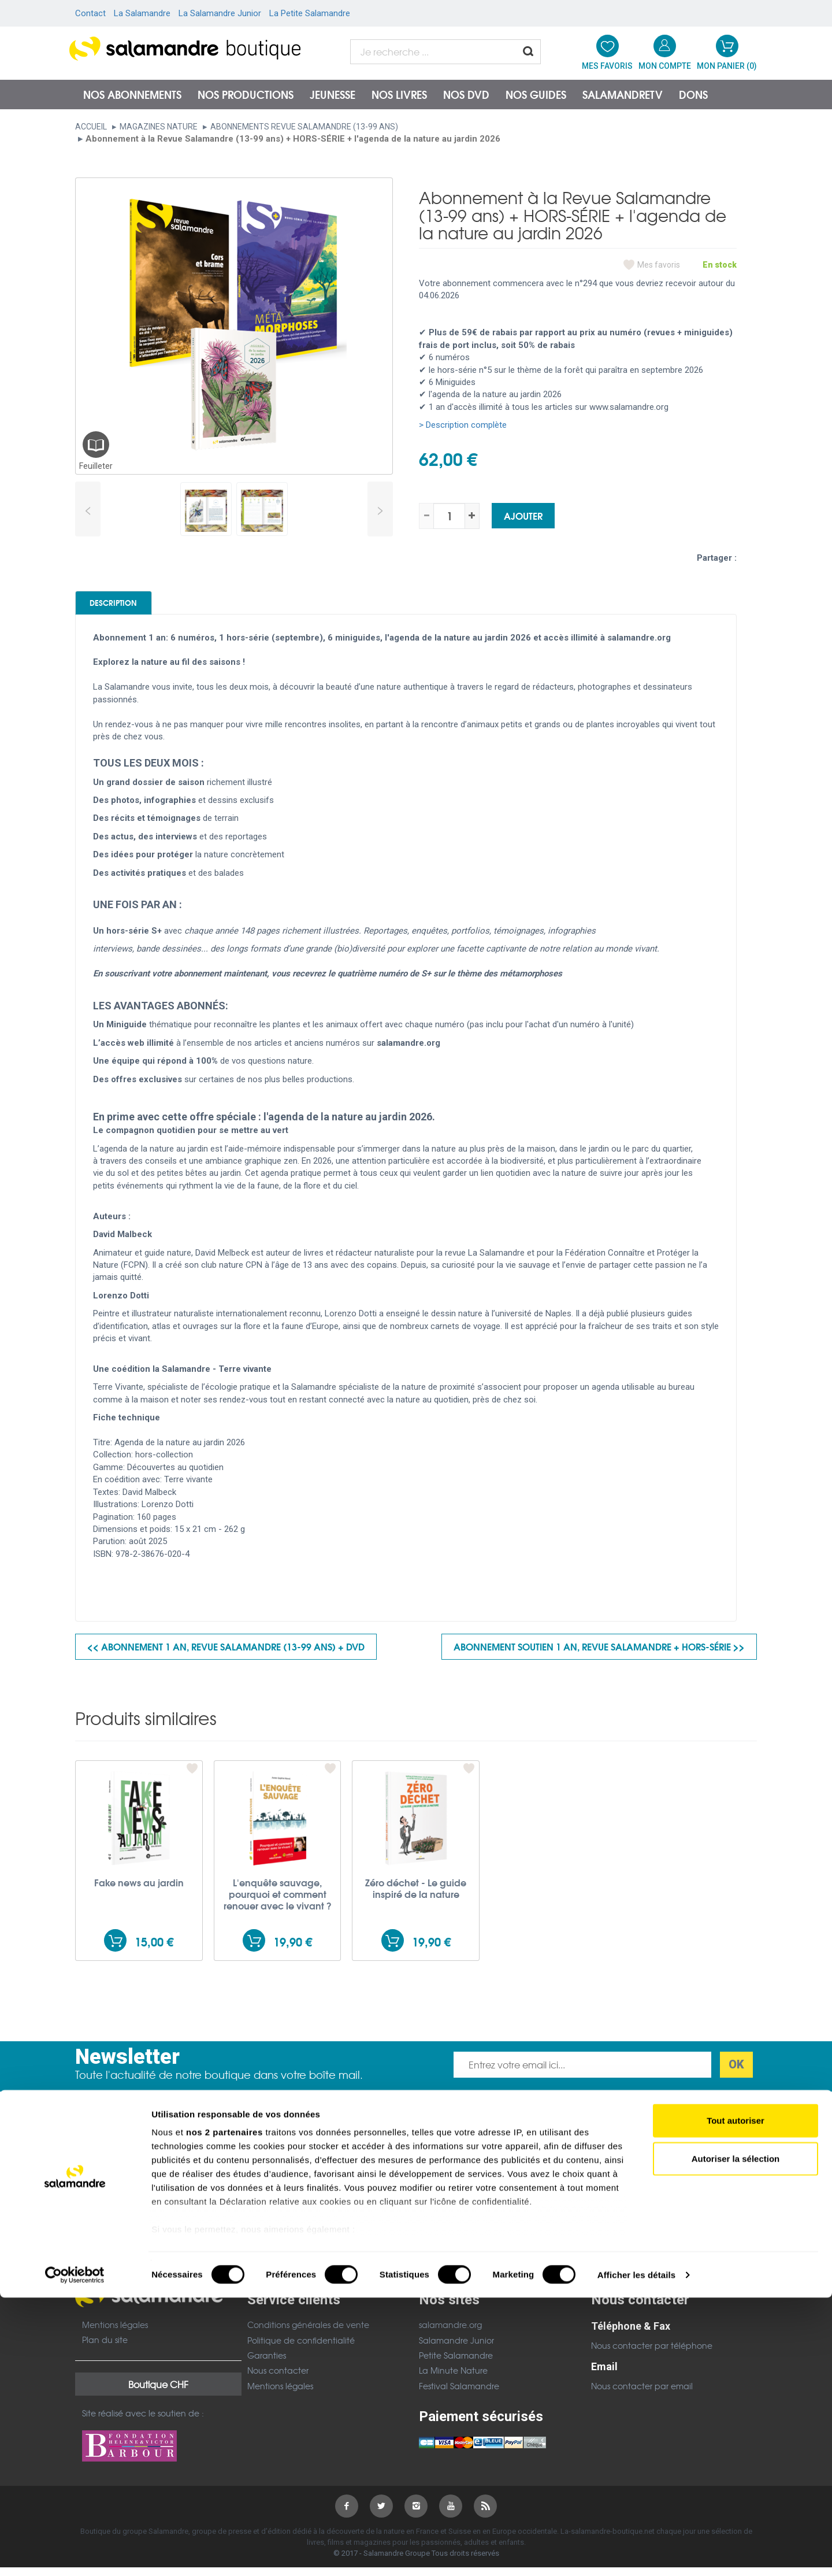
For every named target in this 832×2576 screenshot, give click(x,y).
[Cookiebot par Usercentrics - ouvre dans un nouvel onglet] (74, 2553)
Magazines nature (159, 126)
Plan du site (105, 2347)
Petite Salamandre (456, 2363)
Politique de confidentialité (301, 2348)
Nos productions (246, 94)
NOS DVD (466, 94)
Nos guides (536, 94)
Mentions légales (115, 2332)
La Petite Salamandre (309, 13)
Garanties (266, 2363)
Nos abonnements (132, 94)
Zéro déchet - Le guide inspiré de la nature (415, 1896)
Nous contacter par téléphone (651, 2353)
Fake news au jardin (139, 1890)
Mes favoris (658, 264)
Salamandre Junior (456, 2348)
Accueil (91, 126)
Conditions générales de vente (308, 2333)
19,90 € (292, 1949)
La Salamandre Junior (220, 13)
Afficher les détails (636, 2553)
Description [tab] (134, 606)
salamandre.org (450, 2333)
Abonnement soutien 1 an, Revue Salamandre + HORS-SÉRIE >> (599, 1654)
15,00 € (154, 1949)
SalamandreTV (622, 94)
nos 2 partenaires (224, 2411)
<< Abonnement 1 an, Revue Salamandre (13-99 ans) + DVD (226, 1654)
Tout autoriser (735, 2399)
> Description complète (463, 425)
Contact (90, 13)
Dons (693, 94)
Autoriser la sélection (736, 2437)
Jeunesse (332, 94)
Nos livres (399, 94)
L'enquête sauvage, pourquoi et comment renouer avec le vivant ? (278, 1902)
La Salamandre (142, 13)
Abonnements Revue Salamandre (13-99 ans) (304, 126)
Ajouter (523, 515)
